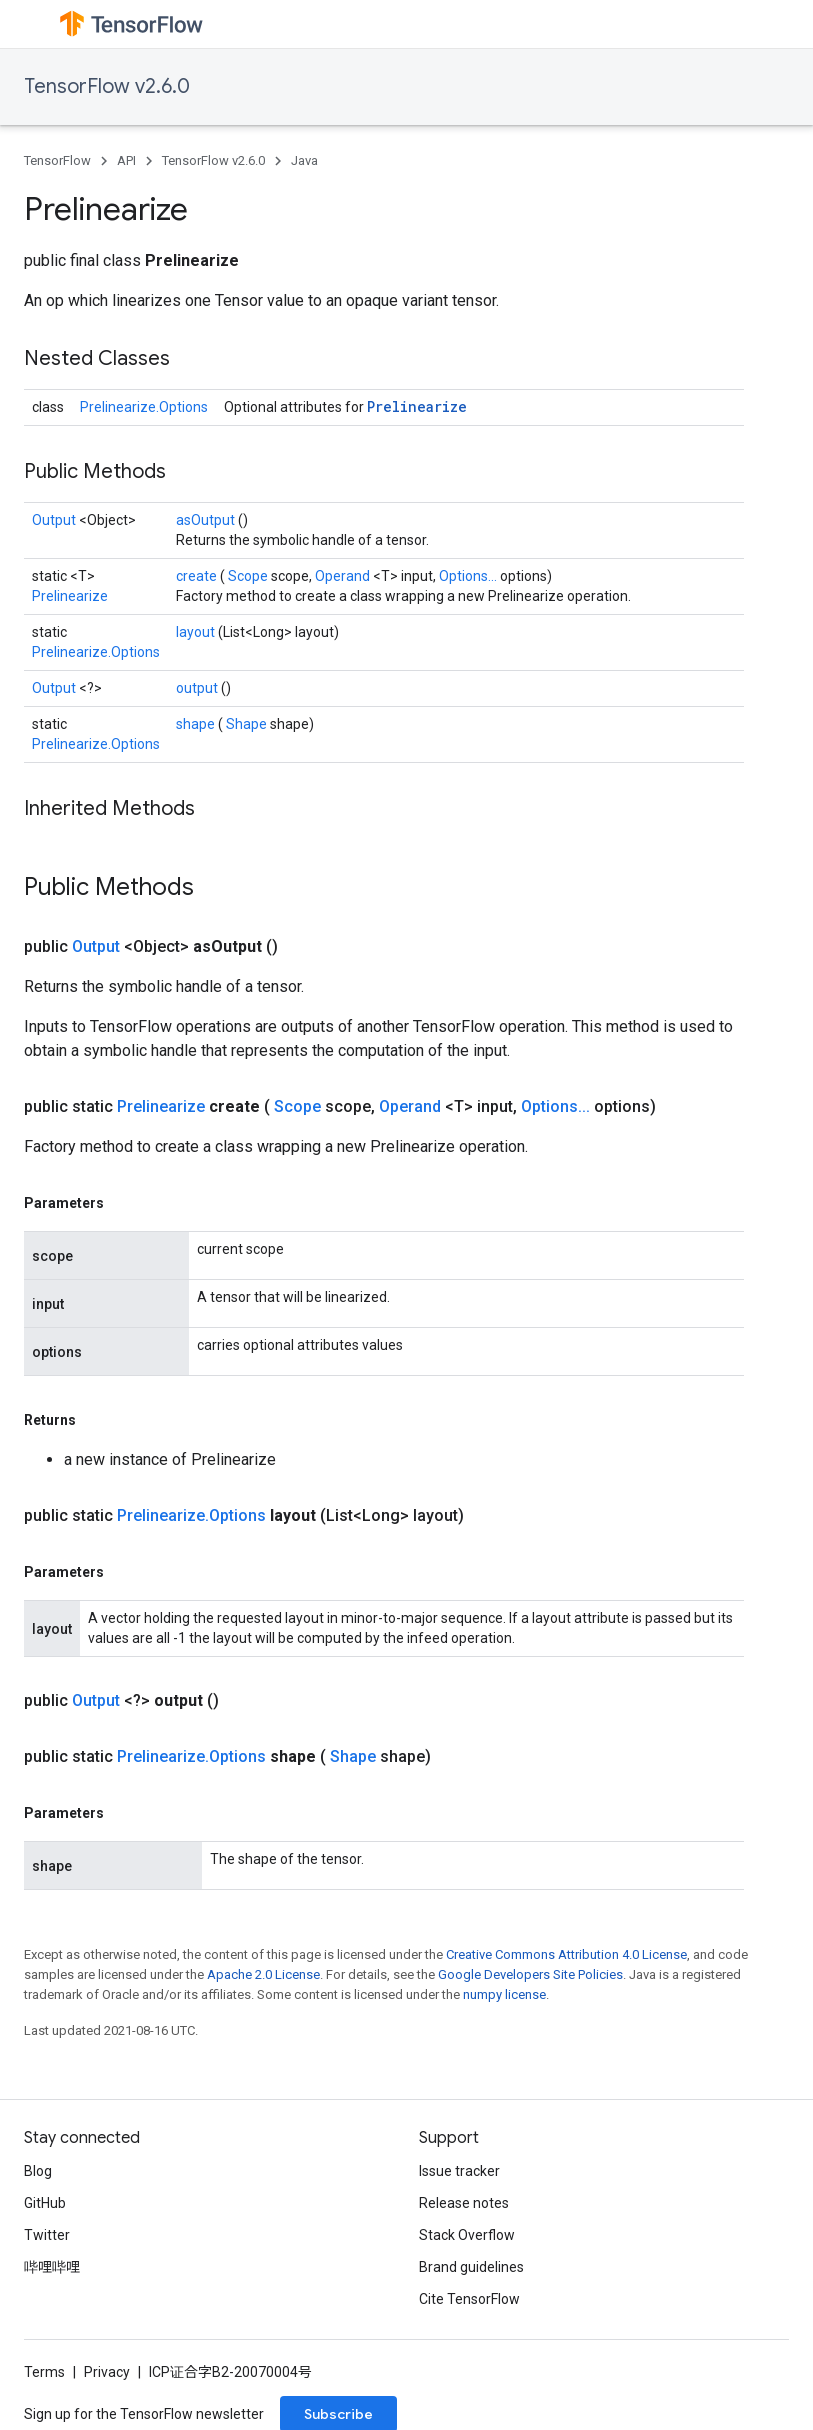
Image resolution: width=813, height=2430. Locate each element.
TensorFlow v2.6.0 (107, 86)
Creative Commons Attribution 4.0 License (566, 1954)
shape (197, 724)
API (126, 160)
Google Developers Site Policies (530, 1974)
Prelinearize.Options (144, 407)
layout (197, 632)
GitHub (45, 2203)
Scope (249, 576)
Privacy (107, 2372)
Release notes (464, 2203)
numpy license (504, 1994)
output (198, 688)
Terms (44, 2372)
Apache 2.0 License (263, 1974)
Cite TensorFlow (469, 2299)
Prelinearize (417, 406)
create (198, 576)
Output (55, 520)
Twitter (47, 2235)
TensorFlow (57, 160)
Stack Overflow (467, 2235)
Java (304, 160)
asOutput (207, 520)
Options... (469, 576)
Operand (344, 576)
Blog (38, 2171)
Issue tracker (459, 2171)
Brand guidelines (471, 2267)
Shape (248, 724)
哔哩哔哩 (52, 2267)
